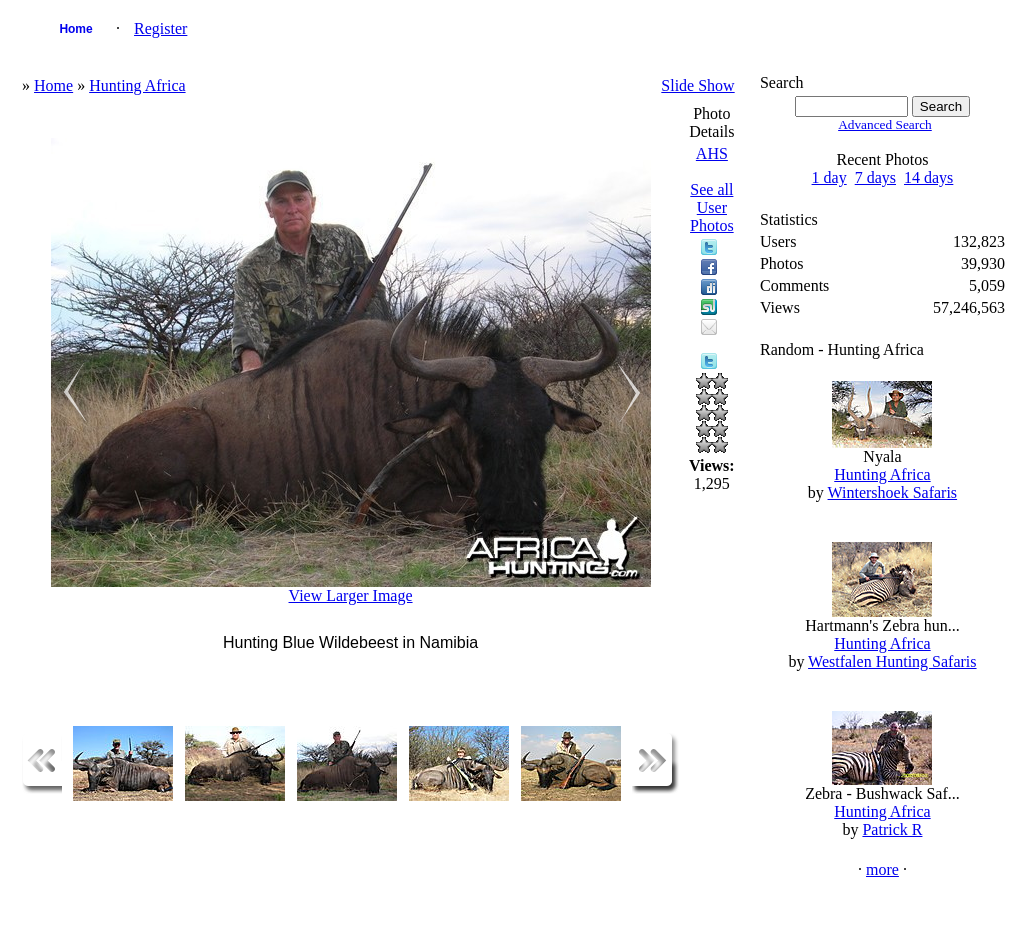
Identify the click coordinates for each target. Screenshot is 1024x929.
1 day (829, 177)
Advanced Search (885, 124)
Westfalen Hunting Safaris (892, 661)
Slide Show (697, 85)
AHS (712, 153)
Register (160, 28)
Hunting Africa (137, 85)
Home (75, 29)
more (882, 869)
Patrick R (892, 829)
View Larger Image (351, 595)
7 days (875, 177)
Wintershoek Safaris (893, 492)
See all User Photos (712, 207)
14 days (928, 177)
